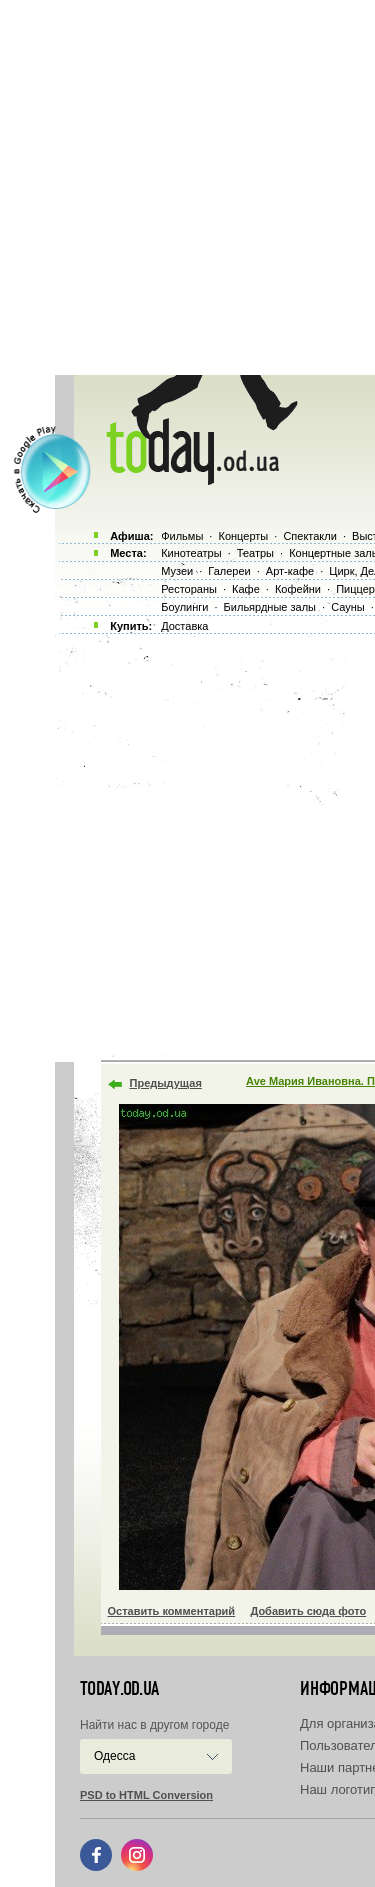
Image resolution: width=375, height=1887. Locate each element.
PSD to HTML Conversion (146, 1795)
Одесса (114, 1756)
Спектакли (310, 536)
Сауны (348, 607)
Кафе (246, 589)
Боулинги (184, 607)
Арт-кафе (290, 571)
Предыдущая (166, 1083)
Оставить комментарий (172, 1611)
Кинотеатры (191, 553)
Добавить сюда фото (308, 1611)
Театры (255, 553)
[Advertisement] (187, 187)
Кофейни (298, 589)
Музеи (177, 571)
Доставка (184, 626)
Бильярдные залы (270, 607)
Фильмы (182, 536)
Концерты (243, 536)
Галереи (229, 571)
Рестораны (189, 589)
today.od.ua (119, 1689)
